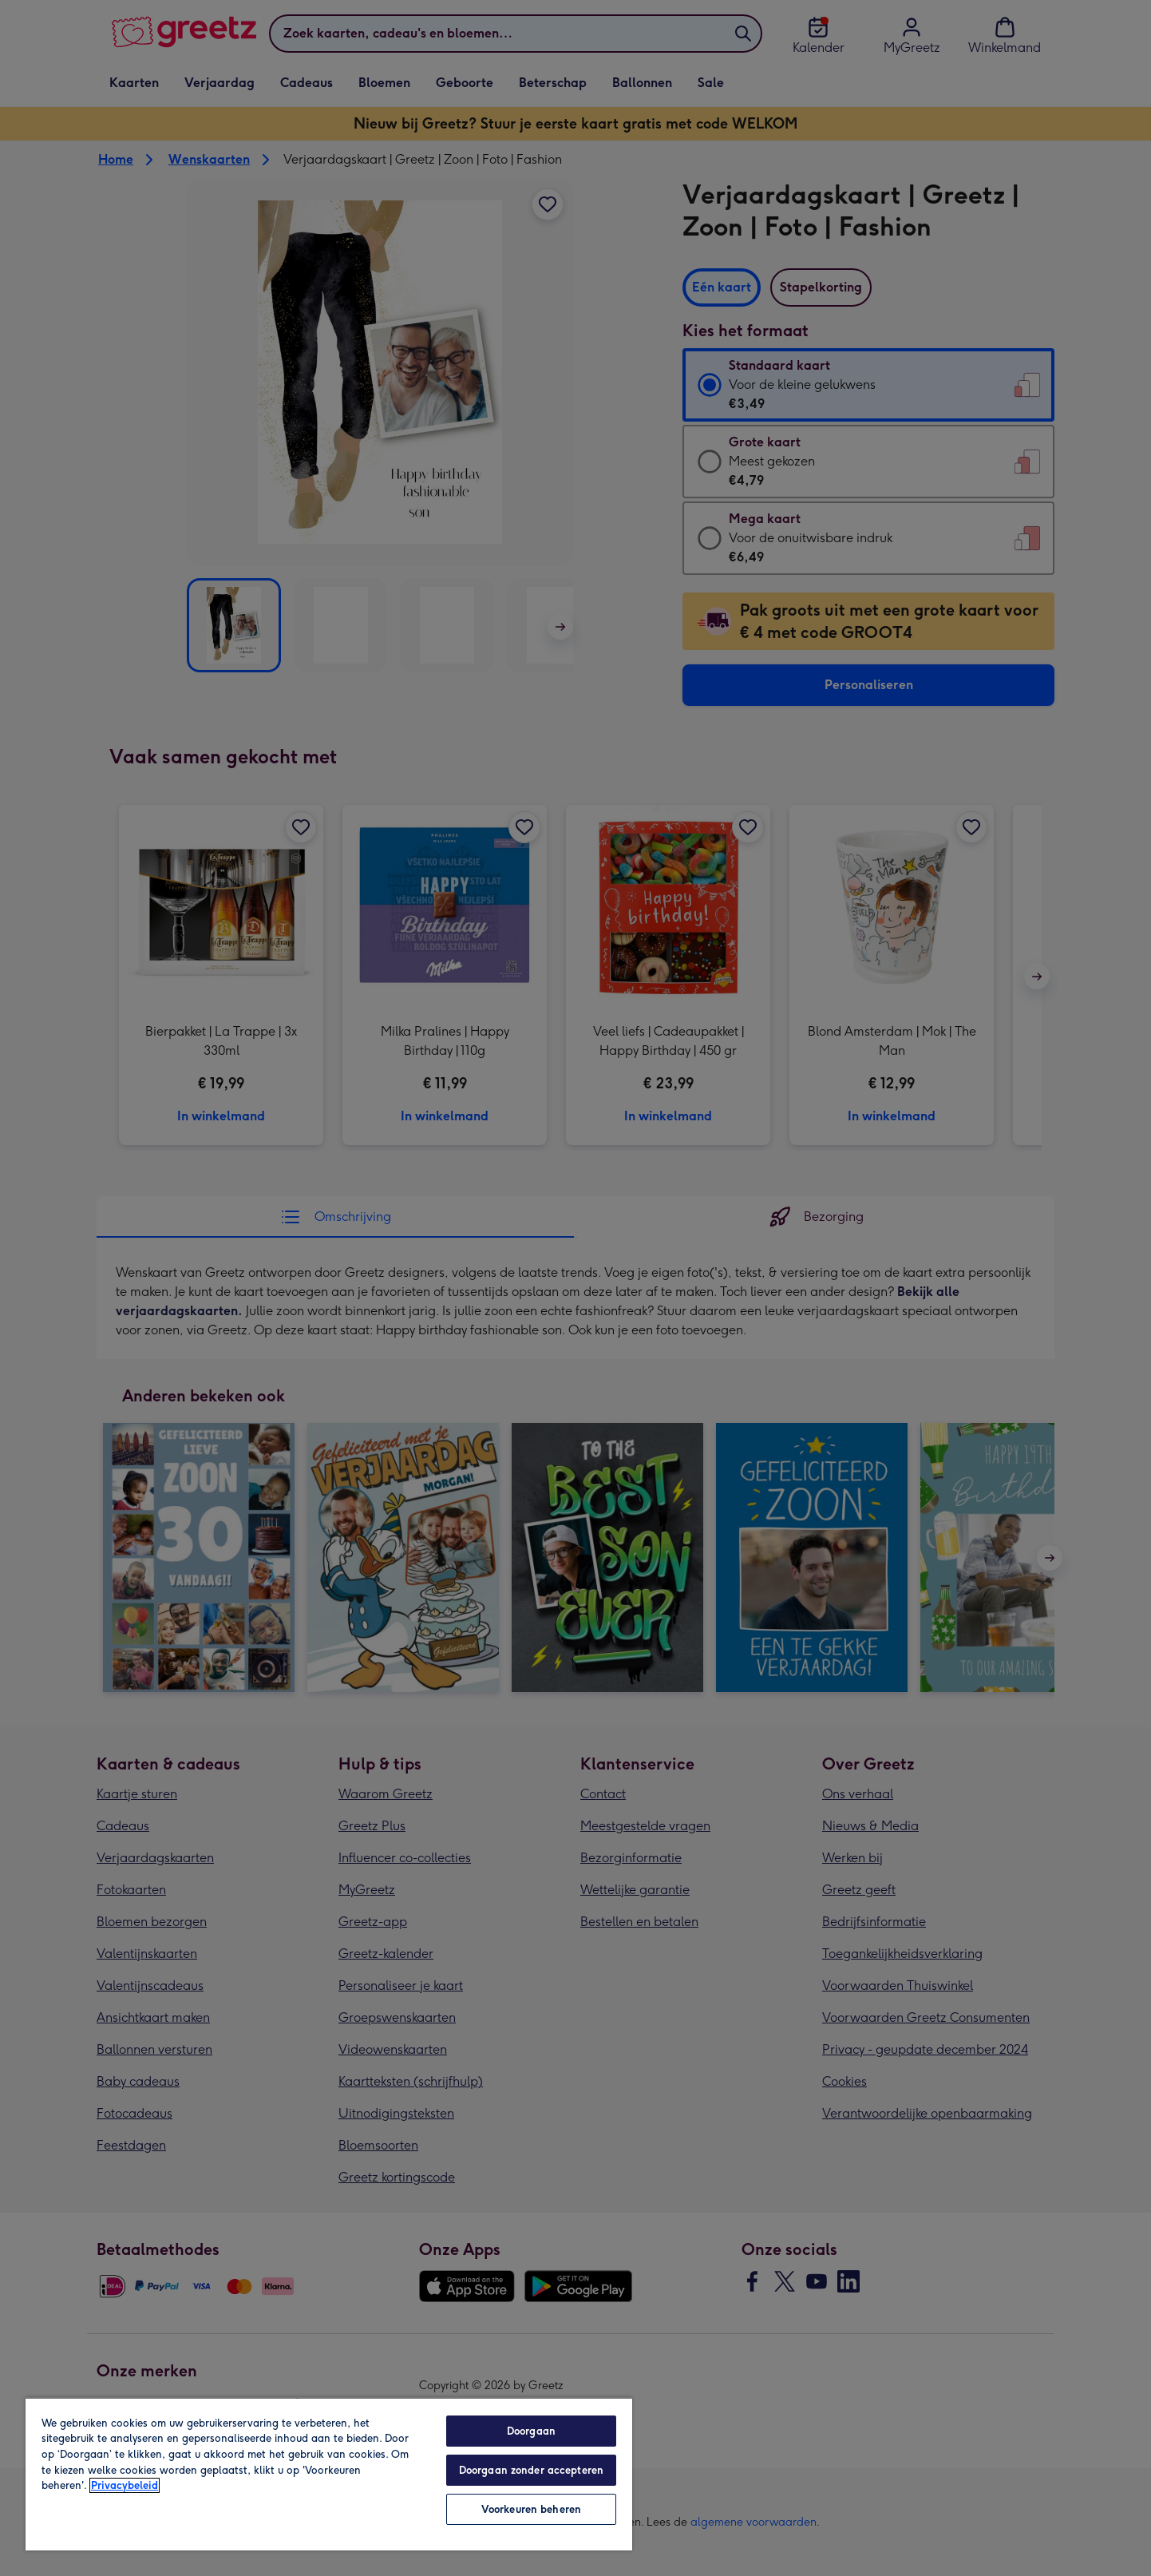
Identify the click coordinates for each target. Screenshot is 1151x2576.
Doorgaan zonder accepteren (531, 2470)
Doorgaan (531, 2431)
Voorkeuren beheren (531, 2509)
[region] (329, 2473)
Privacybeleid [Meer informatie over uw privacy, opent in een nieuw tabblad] (124, 2485)
